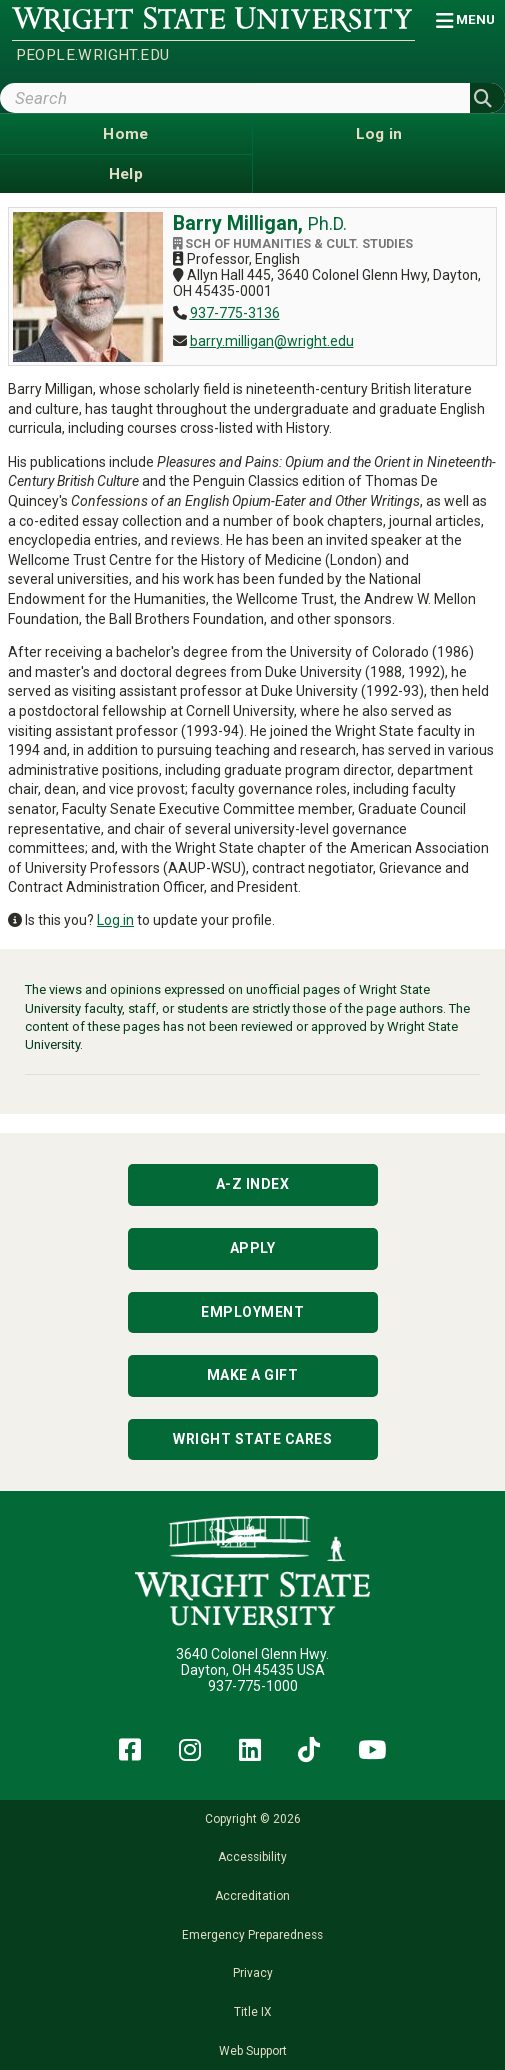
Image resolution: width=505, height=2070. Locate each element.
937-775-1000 (253, 1686)
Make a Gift (253, 1375)
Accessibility (252, 1857)
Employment (252, 1312)
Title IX (252, 2012)
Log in (115, 920)
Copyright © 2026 (253, 1819)
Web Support (253, 2051)
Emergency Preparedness (252, 1935)
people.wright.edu (93, 55)
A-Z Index (253, 1184)
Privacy (253, 1973)
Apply (253, 1248)
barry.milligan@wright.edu (272, 341)
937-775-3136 (235, 313)
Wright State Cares (252, 1439)
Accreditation (252, 1896)
